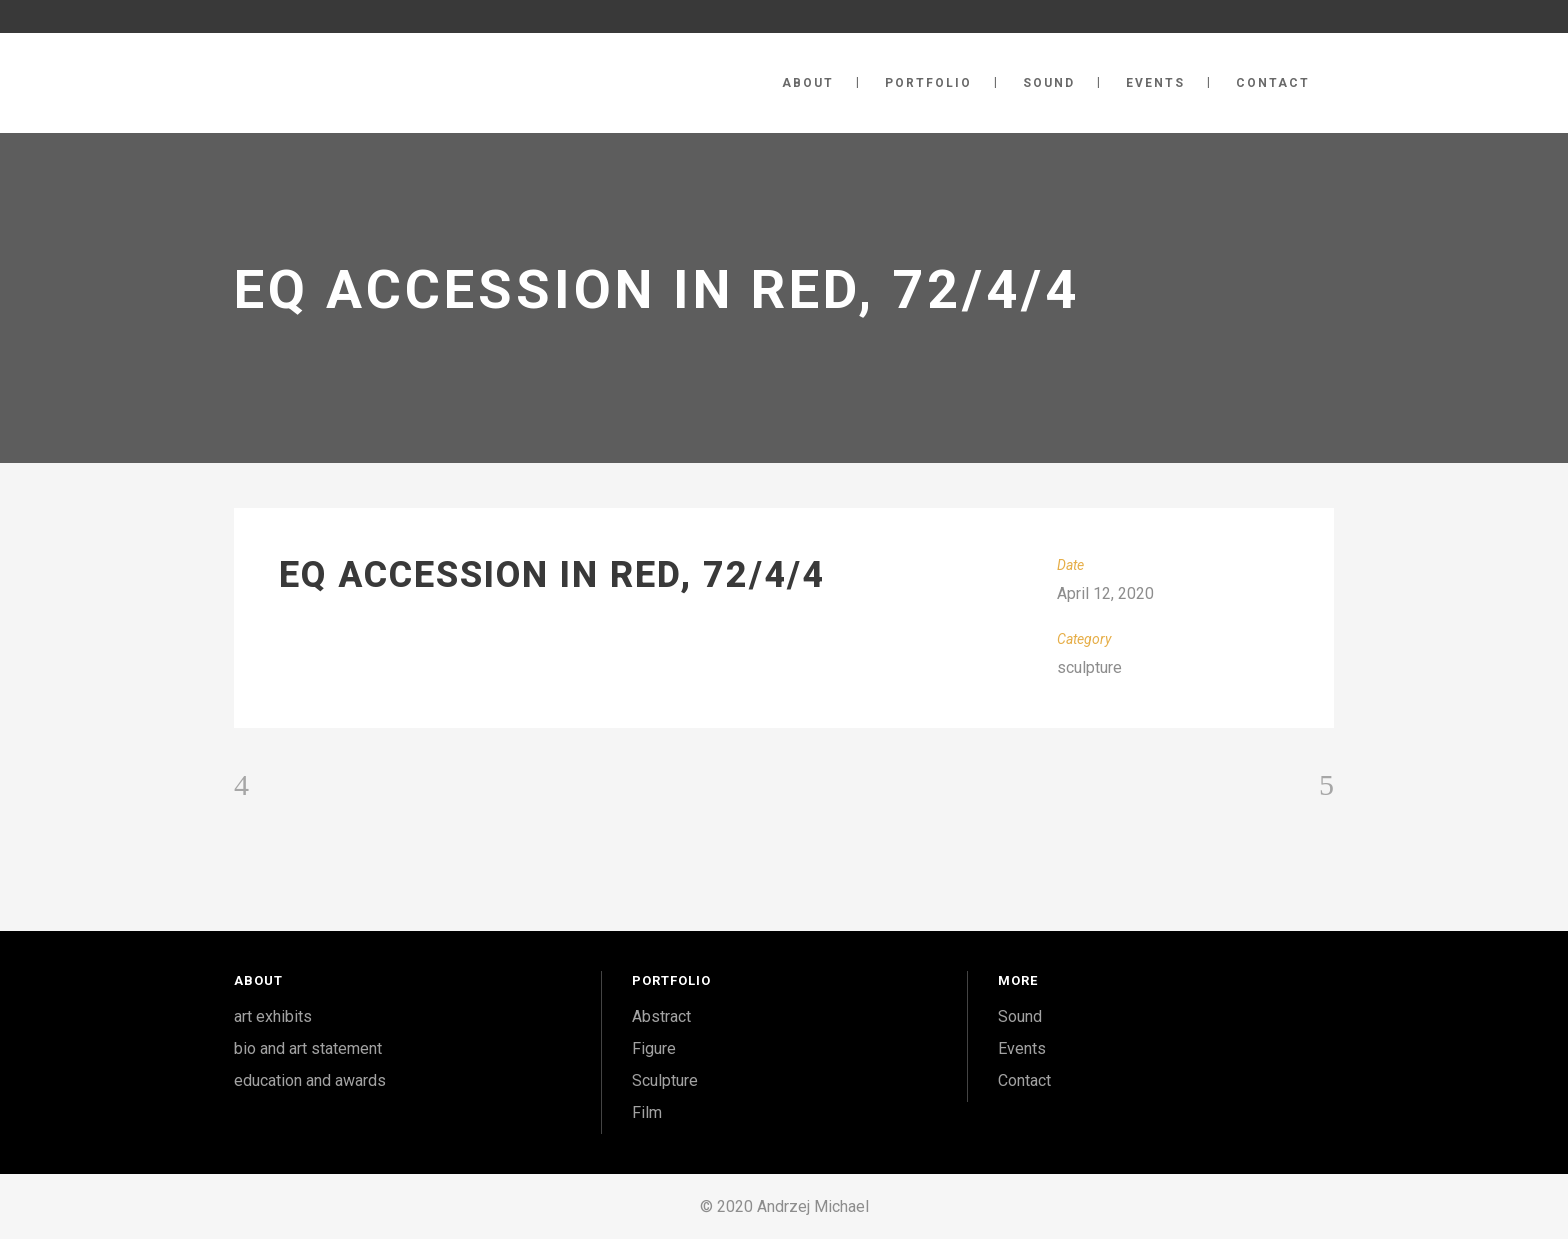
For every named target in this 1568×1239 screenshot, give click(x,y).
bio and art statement (308, 1048)
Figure (654, 1048)
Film (647, 1112)
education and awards (310, 1080)
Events (1022, 1048)
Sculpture (665, 1080)
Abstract (661, 1016)
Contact (1024, 1080)
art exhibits (273, 1016)
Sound (1020, 1016)
